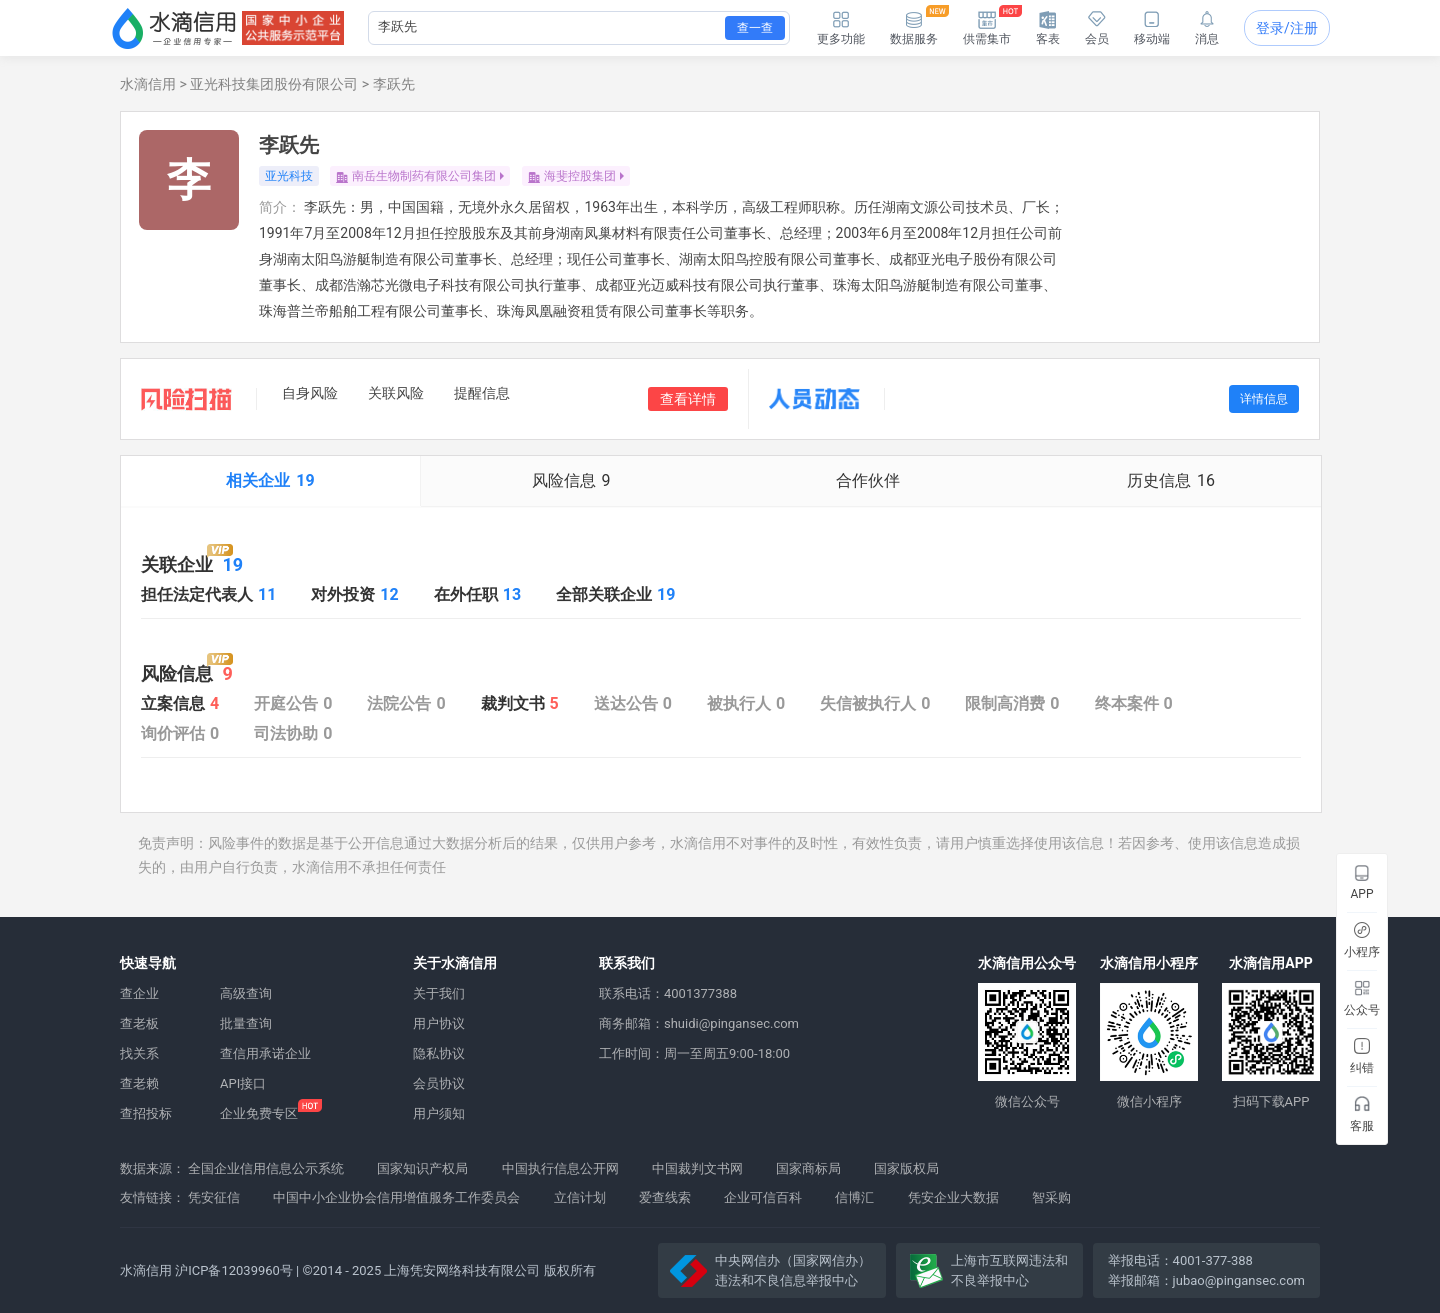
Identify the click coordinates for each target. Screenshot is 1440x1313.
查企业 (139, 993)
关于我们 (439, 993)
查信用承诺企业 (265, 1053)
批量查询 (246, 1023)
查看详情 (688, 399)
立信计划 (580, 1197)
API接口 (243, 1083)
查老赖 (139, 1083)
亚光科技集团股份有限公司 (274, 84)
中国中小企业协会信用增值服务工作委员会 (396, 1197)
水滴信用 (148, 84)
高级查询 (246, 993)
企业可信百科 (763, 1197)
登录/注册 (1287, 28)
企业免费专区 (259, 1113)
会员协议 (439, 1083)
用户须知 (439, 1113)
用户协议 (439, 1023)
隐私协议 (439, 1053)
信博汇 (854, 1197)
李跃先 (394, 84)
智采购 (1051, 1197)
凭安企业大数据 (953, 1197)
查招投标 (146, 1113)
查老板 (139, 1023)
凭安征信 (214, 1197)
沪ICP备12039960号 (234, 1270)
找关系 (139, 1053)
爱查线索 (665, 1197)
